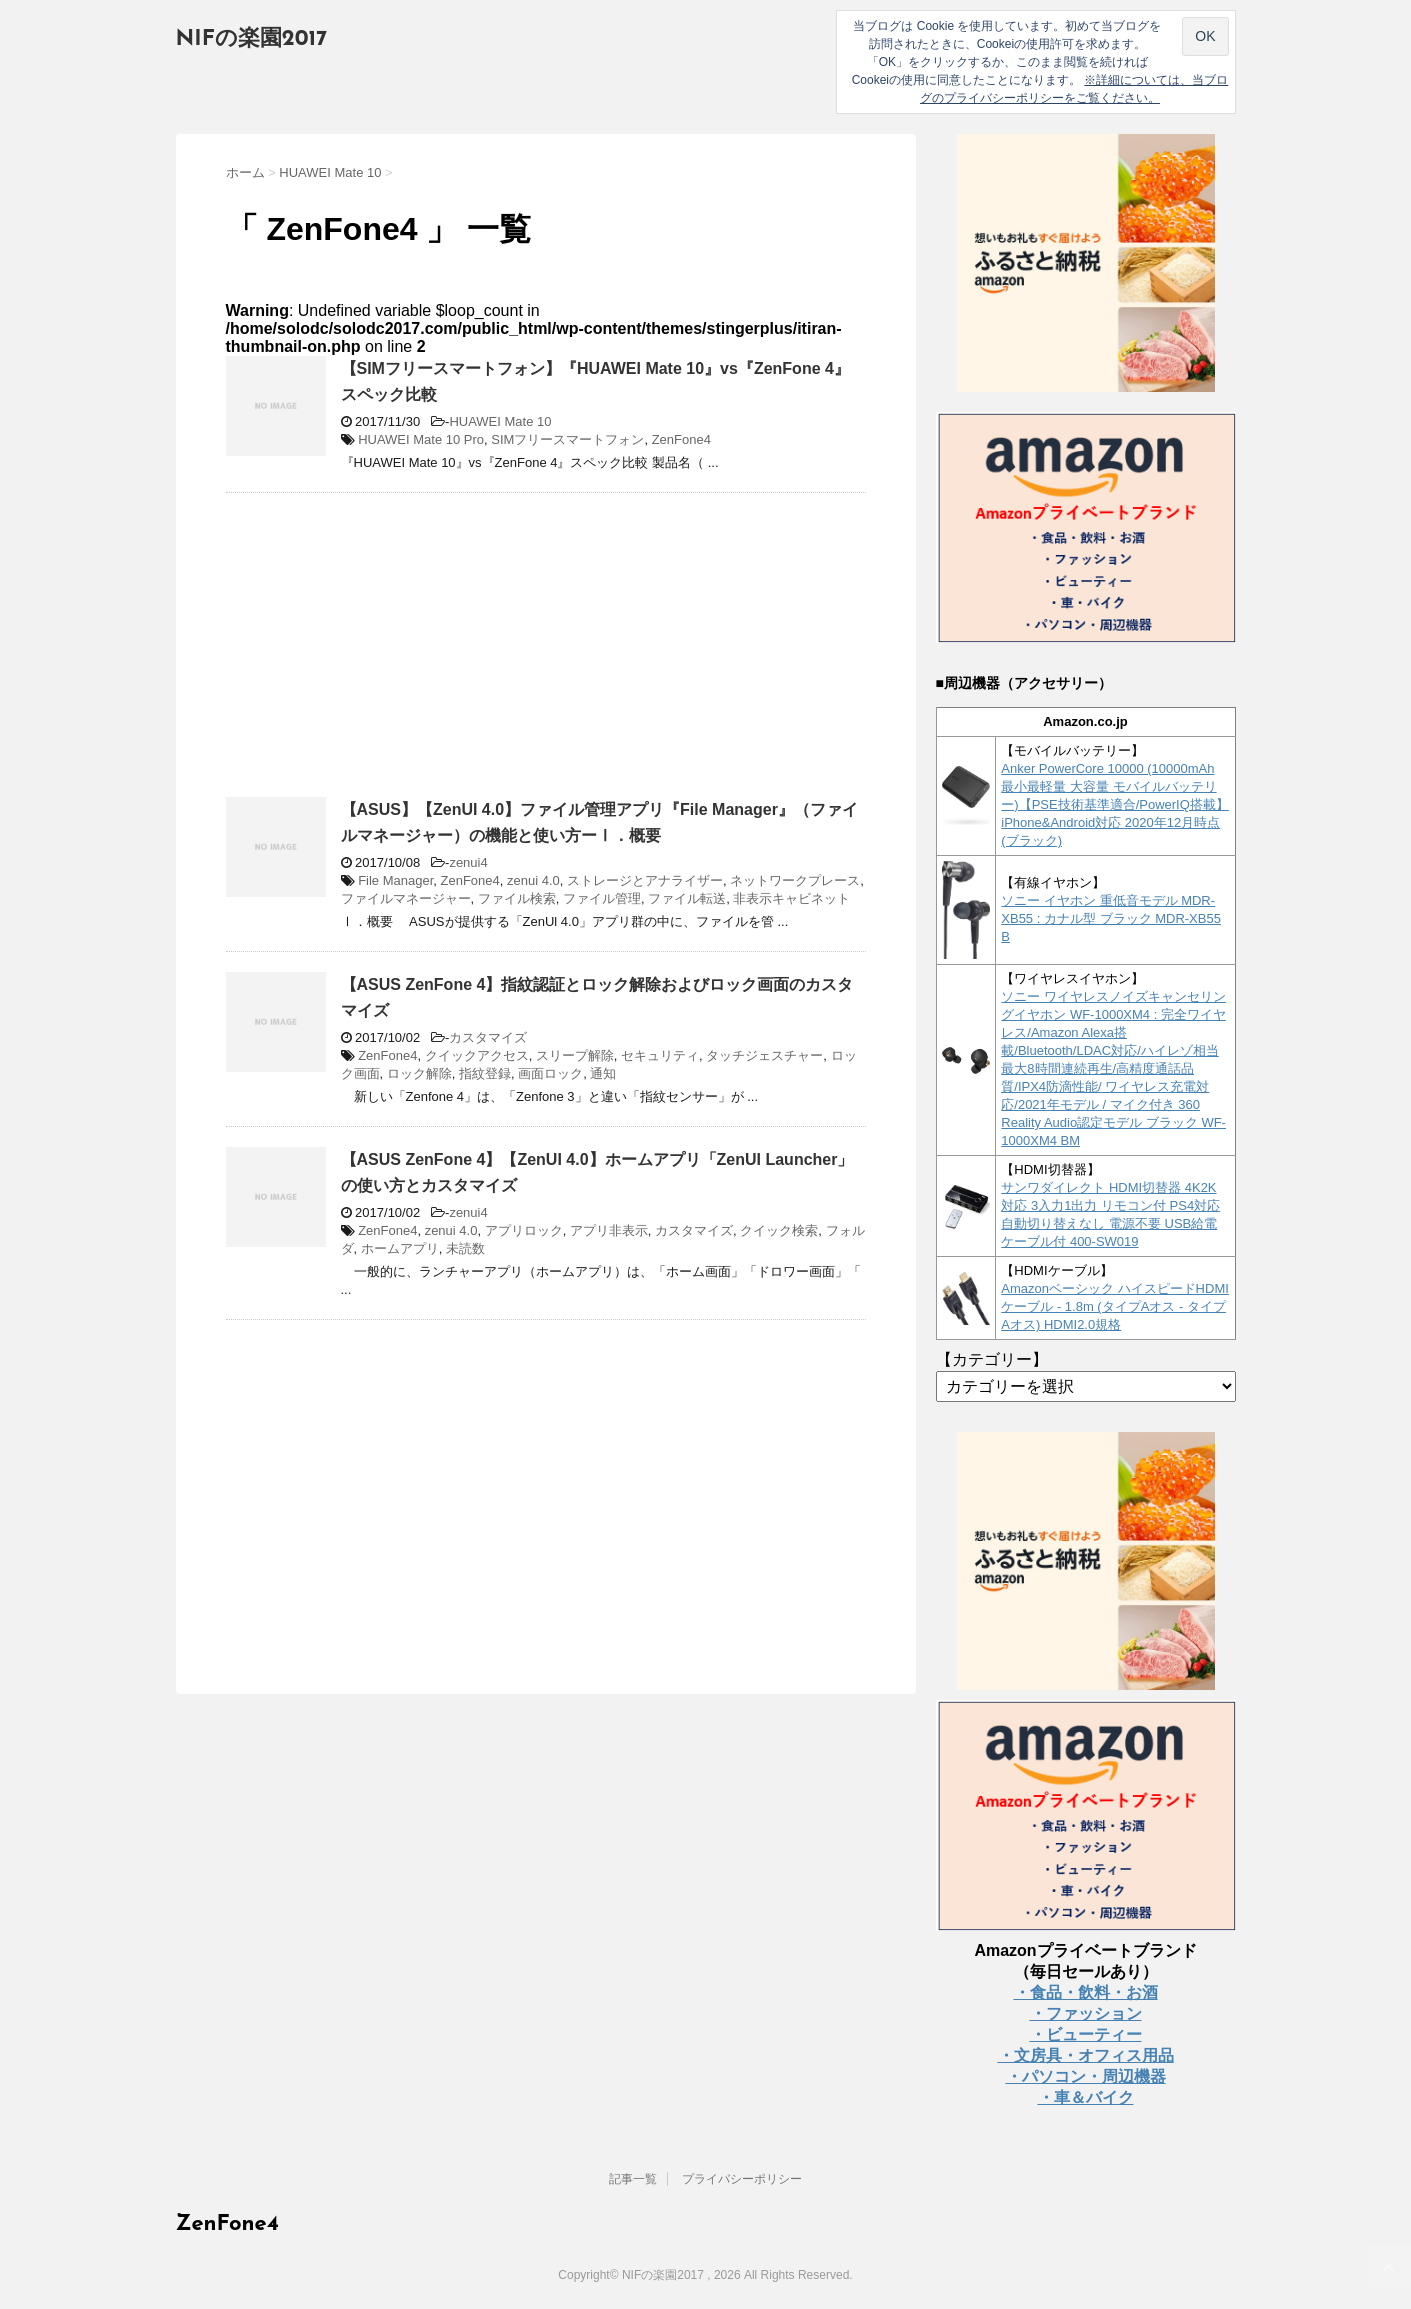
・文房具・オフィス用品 (1086, 2055)
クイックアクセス (477, 1055)
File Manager (395, 880)
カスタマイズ (488, 1037)
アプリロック (524, 1230)
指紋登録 (485, 1073)
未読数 (465, 1248)
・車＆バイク (1086, 2097)
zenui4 (468, 862)
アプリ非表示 (609, 1230)
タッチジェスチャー (764, 1055)
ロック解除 (419, 1073)
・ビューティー (1086, 2034)
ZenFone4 (681, 439)
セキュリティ (660, 1055)
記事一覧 (633, 2179)
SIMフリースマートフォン (567, 439)
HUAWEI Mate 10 (500, 421)
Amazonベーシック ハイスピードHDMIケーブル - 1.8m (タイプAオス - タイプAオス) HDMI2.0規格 (1115, 1306)
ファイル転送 (687, 898)
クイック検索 (779, 1230)
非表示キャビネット (791, 898)
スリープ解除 (575, 1055)
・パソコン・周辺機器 (1086, 2076)
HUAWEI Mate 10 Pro (421, 439)
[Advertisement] (394, 653)
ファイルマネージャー (406, 898)
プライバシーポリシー (742, 2179)
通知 (603, 1073)
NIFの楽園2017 (252, 39)
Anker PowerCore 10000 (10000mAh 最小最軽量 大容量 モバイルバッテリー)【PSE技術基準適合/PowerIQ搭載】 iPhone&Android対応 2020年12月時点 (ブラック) (1115, 804)
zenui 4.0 (533, 880)
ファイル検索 (517, 898)
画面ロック (550, 1073)
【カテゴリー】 (992, 1359)
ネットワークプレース (795, 880)
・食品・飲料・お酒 (1086, 1992)
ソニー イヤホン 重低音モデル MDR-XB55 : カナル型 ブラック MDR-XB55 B (1111, 918)
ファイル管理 (602, 898)
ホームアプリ (400, 1248)
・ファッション (1086, 2013)
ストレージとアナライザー (645, 880)
